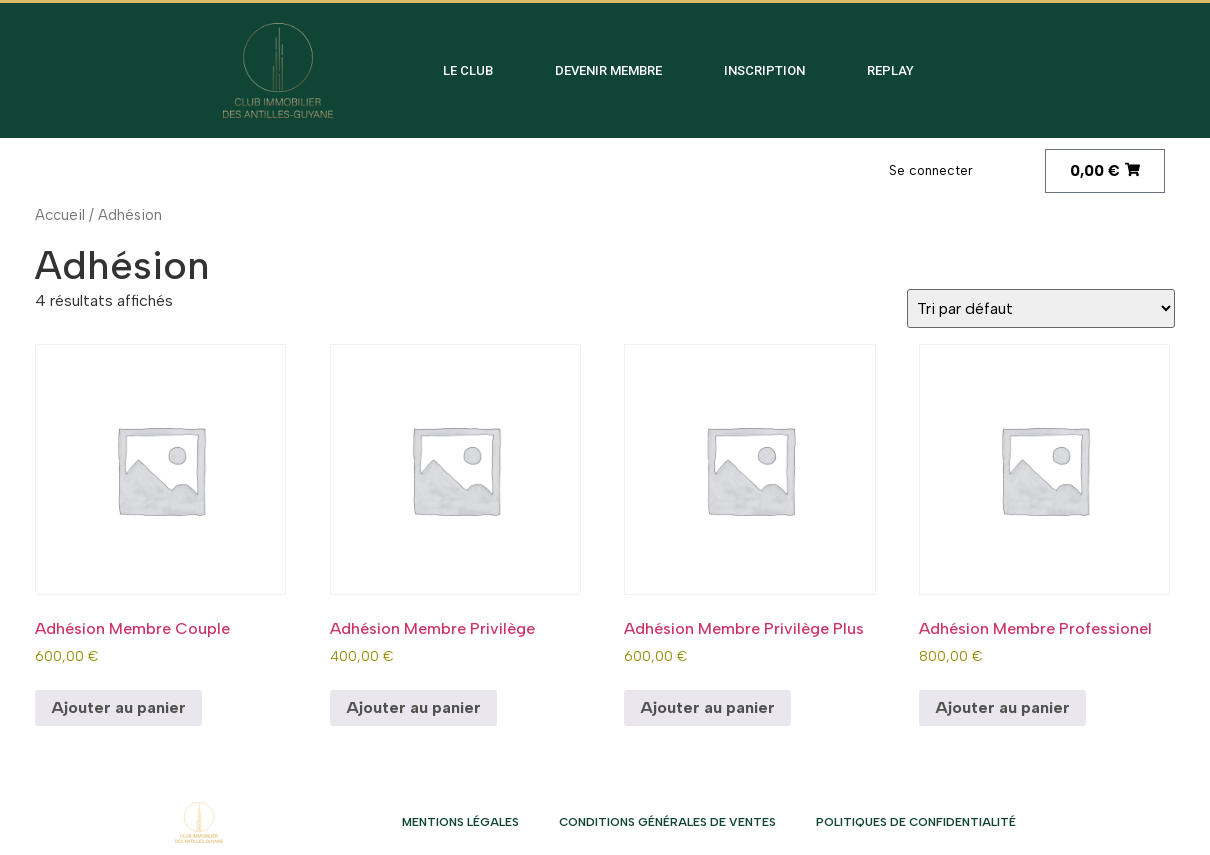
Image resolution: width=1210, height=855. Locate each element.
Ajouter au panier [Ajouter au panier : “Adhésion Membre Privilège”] (413, 707)
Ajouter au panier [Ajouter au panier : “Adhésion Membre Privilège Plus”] (707, 707)
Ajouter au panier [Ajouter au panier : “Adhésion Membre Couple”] (118, 707)
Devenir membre (608, 70)
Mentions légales (460, 822)
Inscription (764, 70)
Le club (468, 70)
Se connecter (931, 170)
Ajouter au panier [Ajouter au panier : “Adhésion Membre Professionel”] (1002, 707)
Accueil (60, 215)
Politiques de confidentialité (916, 822)
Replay (890, 70)
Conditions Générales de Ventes (667, 822)
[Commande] (1041, 308)
